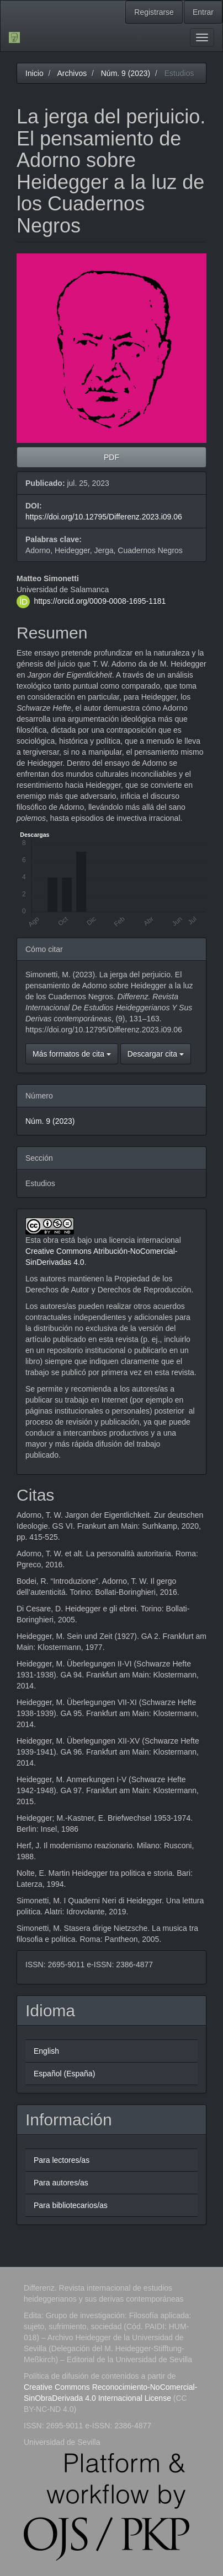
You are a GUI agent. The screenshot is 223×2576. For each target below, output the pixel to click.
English (46, 2051)
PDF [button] (111, 457)
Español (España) (64, 2073)
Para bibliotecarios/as (71, 2205)
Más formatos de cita (72, 1053)
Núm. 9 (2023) (125, 73)
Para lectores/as (61, 2160)
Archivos (72, 73)
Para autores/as (61, 2182)
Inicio (34, 73)
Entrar (203, 12)
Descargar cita (156, 1053)
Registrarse (154, 12)
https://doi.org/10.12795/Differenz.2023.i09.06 (103, 516)
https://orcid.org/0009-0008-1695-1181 (100, 600)
